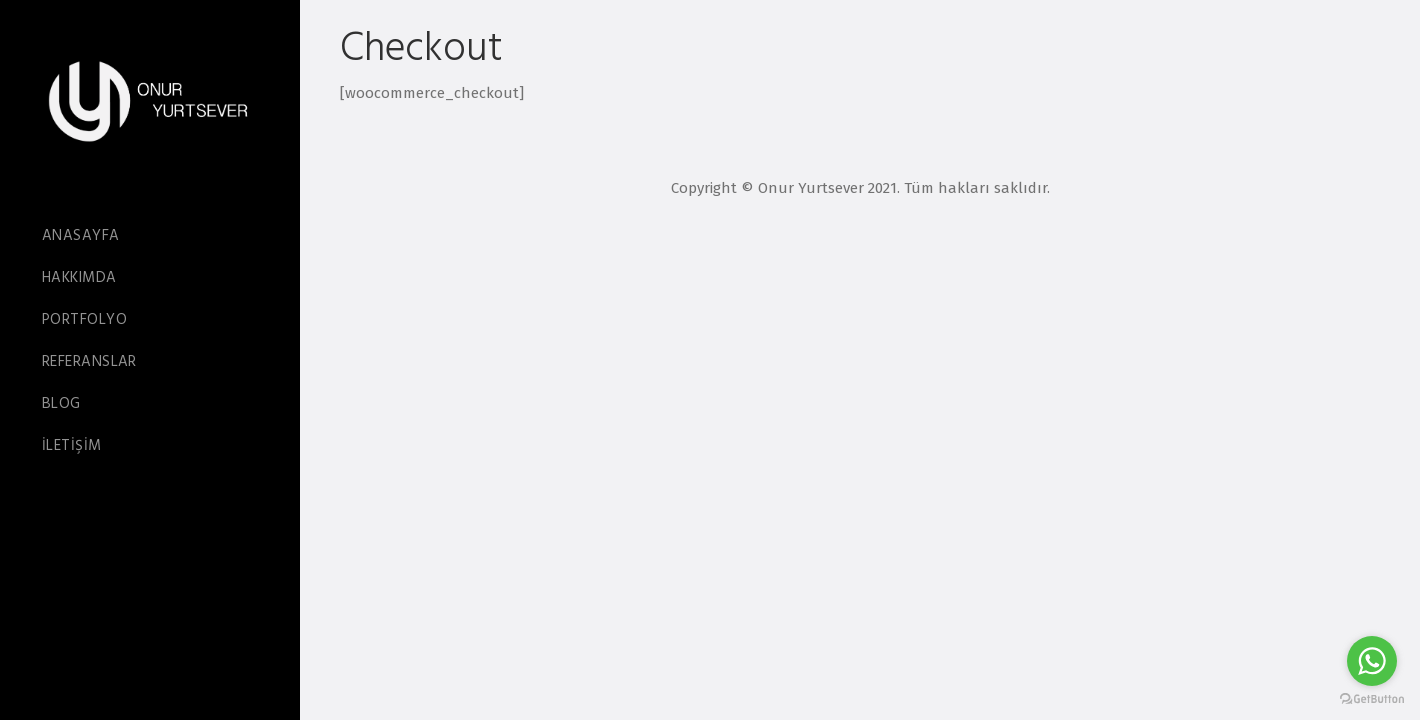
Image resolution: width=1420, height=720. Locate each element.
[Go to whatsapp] (1372, 661)
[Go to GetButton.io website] (1372, 699)
